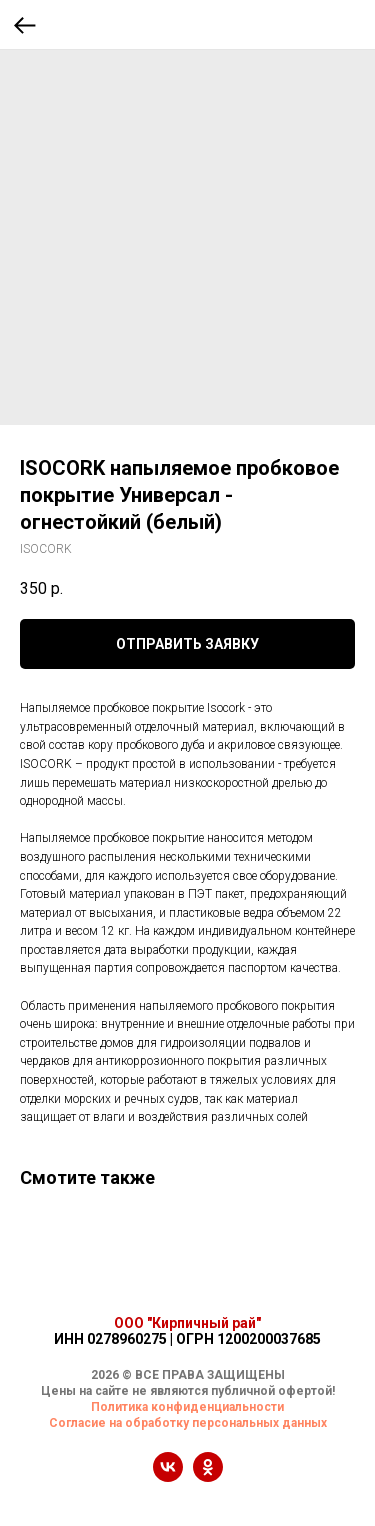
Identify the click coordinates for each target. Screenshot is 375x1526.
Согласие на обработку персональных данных (188, 1423)
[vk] (168, 1476)
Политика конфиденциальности (187, 1407)
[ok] (208, 1476)
